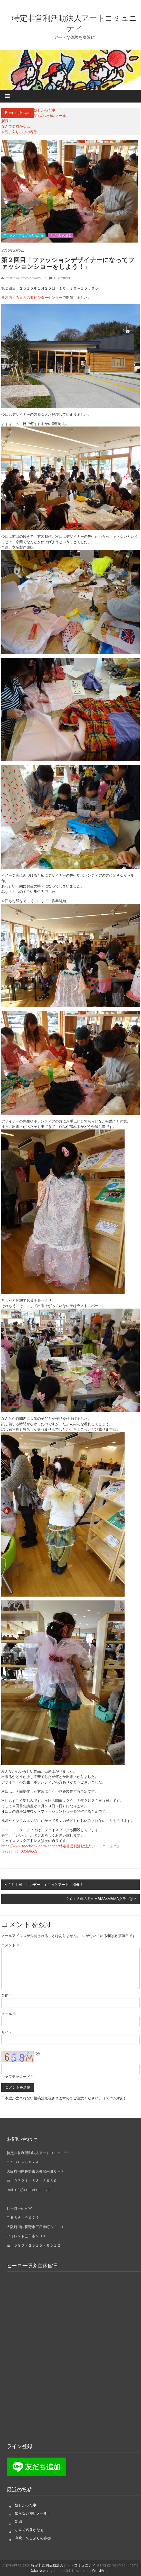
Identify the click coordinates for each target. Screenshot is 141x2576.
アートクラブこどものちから (23, 235)
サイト (6, 2032)
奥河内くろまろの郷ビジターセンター (31, 297)
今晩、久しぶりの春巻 (19, 132)
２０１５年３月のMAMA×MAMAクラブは (99, 1899)
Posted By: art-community (23, 278)
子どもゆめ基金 (60, 235)
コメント (10, 1945)
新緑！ (6, 121)
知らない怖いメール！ (52, 116)
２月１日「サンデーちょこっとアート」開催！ (45, 1885)
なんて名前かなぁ (15, 126)
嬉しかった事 (44, 110)
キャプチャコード (15, 2076)
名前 (7, 1995)
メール (8, 2014)
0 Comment (59, 278)
